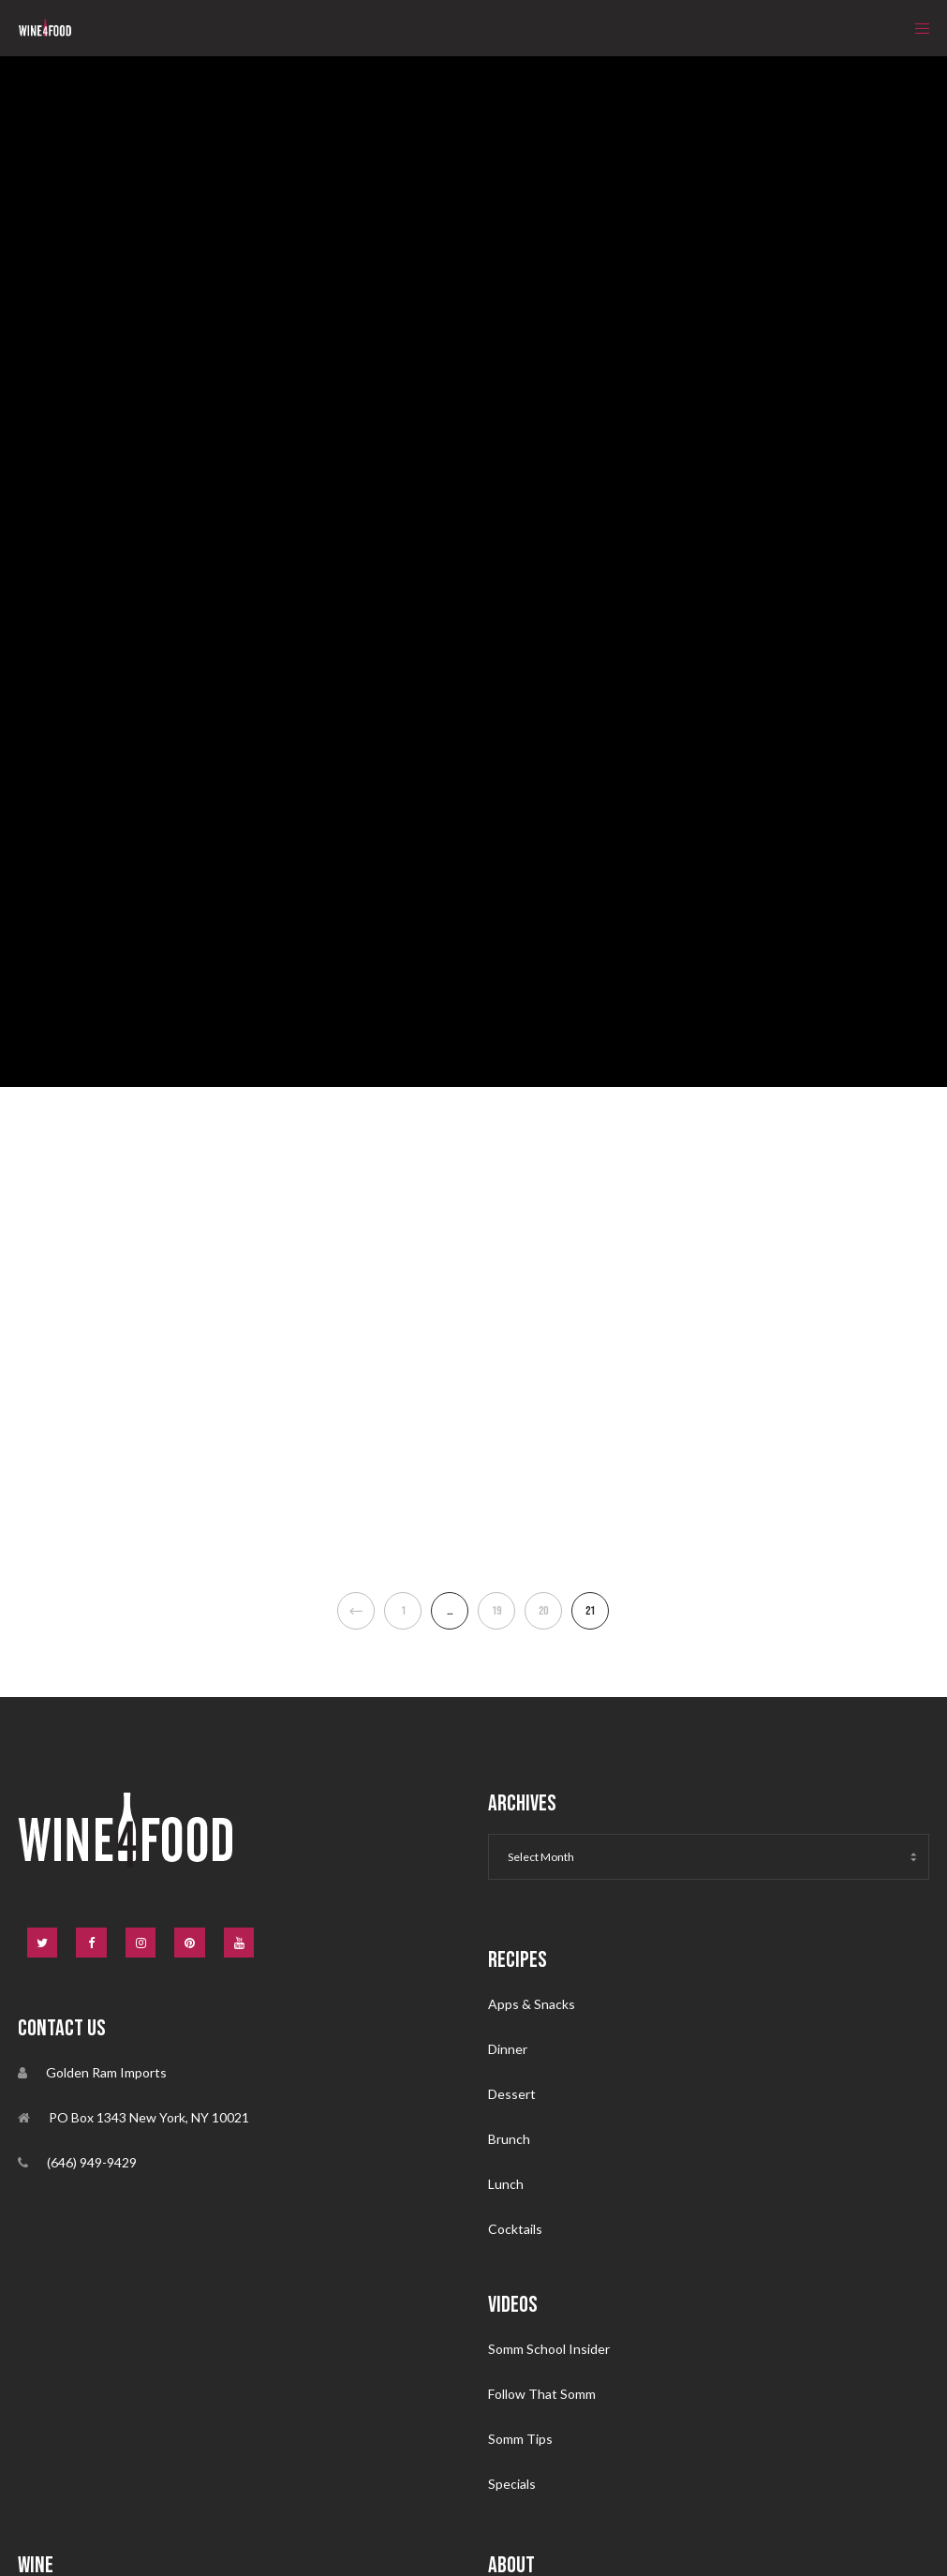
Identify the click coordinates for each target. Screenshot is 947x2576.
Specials (512, 2484)
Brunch (509, 2139)
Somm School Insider (549, 2349)
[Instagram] (141, 1943)
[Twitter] (42, 1943)
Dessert (512, 2094)
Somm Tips (520, 2439)
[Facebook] (91, 1943)
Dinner (507, 2049)
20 (543, 1610)
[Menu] (916, 28)
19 (496, 1610)
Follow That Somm (542, 2394)
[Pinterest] (189, 1943)
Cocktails (515, 2229)
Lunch (506, 2184)
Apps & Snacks (531, 2004)
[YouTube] (239, 1943)
